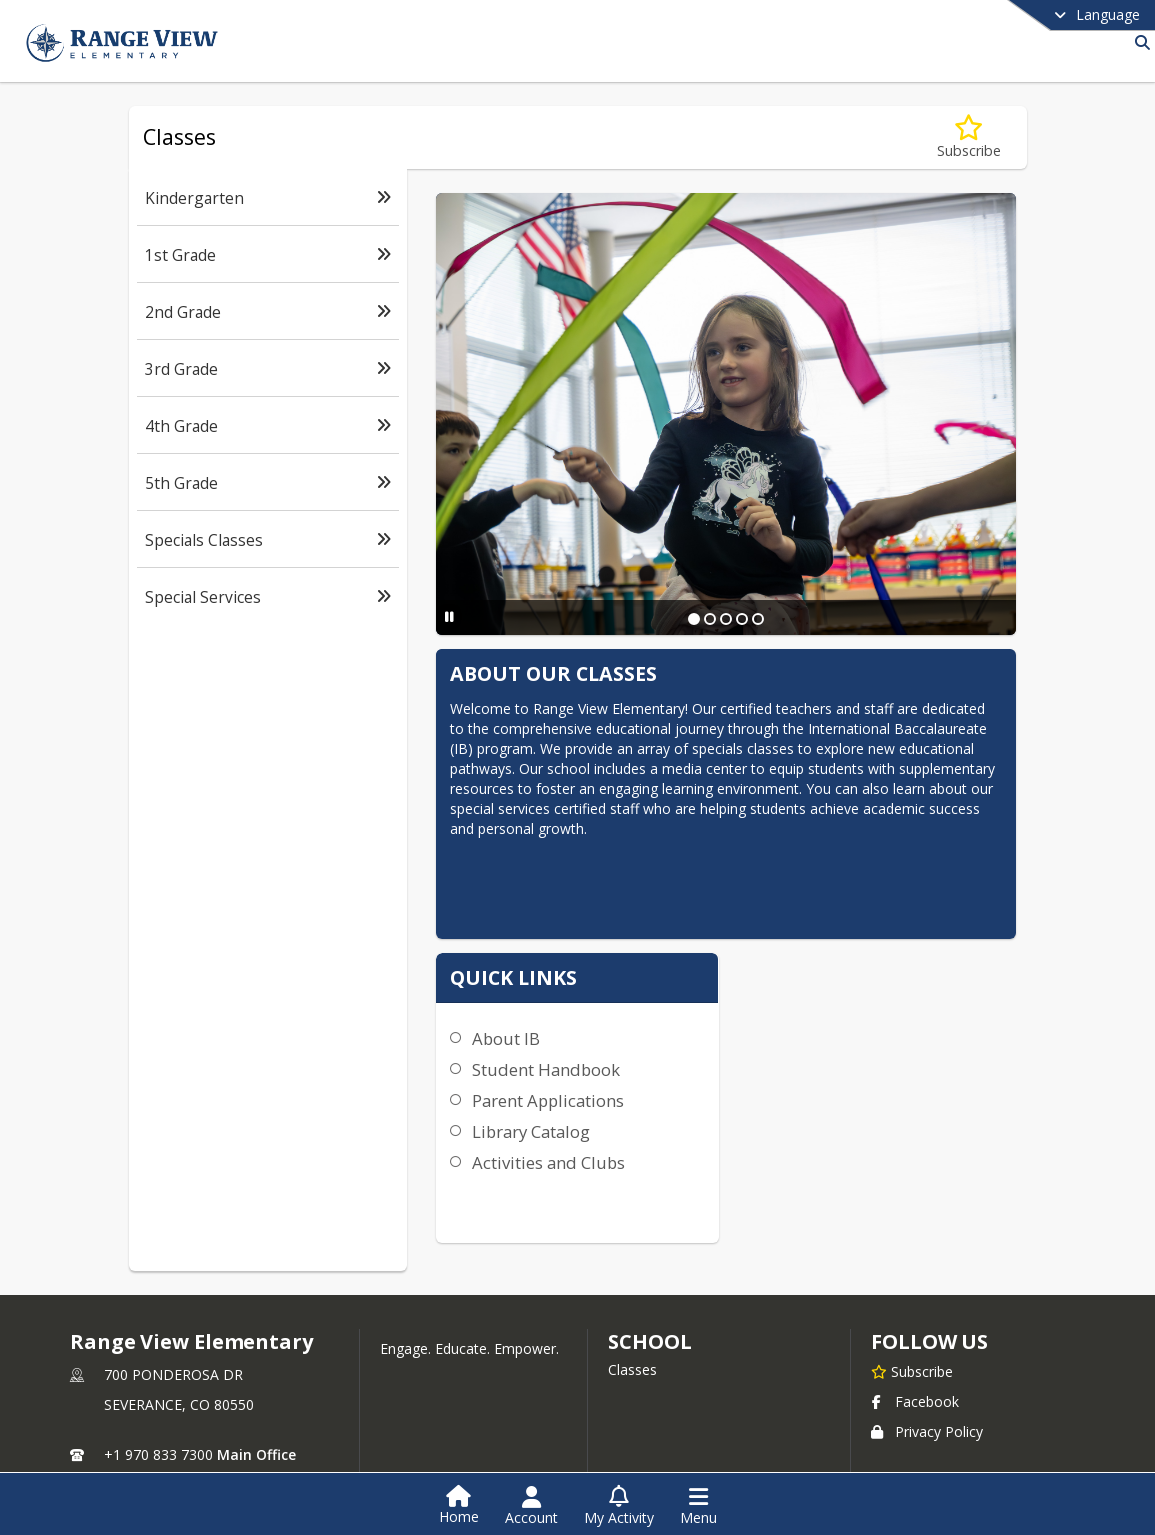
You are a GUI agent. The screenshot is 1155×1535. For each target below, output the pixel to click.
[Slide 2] (709, 619)
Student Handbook (751, 912)
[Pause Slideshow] (446, 616)
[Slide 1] (693, 619)
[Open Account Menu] (531, 1506)
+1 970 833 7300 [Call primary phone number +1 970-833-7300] (158, 1394)
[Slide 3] (725, 619)
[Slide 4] (741, 619)
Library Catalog (736, 974)
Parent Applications (753, 943)
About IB (711, 881)
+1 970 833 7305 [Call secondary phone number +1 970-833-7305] (158, 1424)
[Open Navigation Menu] (698, 1506)
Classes (632, 1309)
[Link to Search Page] (1138, 42)
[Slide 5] (757, 619)
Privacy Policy (927, 1371)
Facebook (915, 1341)
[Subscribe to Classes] (969, 137)
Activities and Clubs (753, 1005)
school (649, 1281)
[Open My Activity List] (619, 1506)
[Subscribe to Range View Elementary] (912, 1311)
